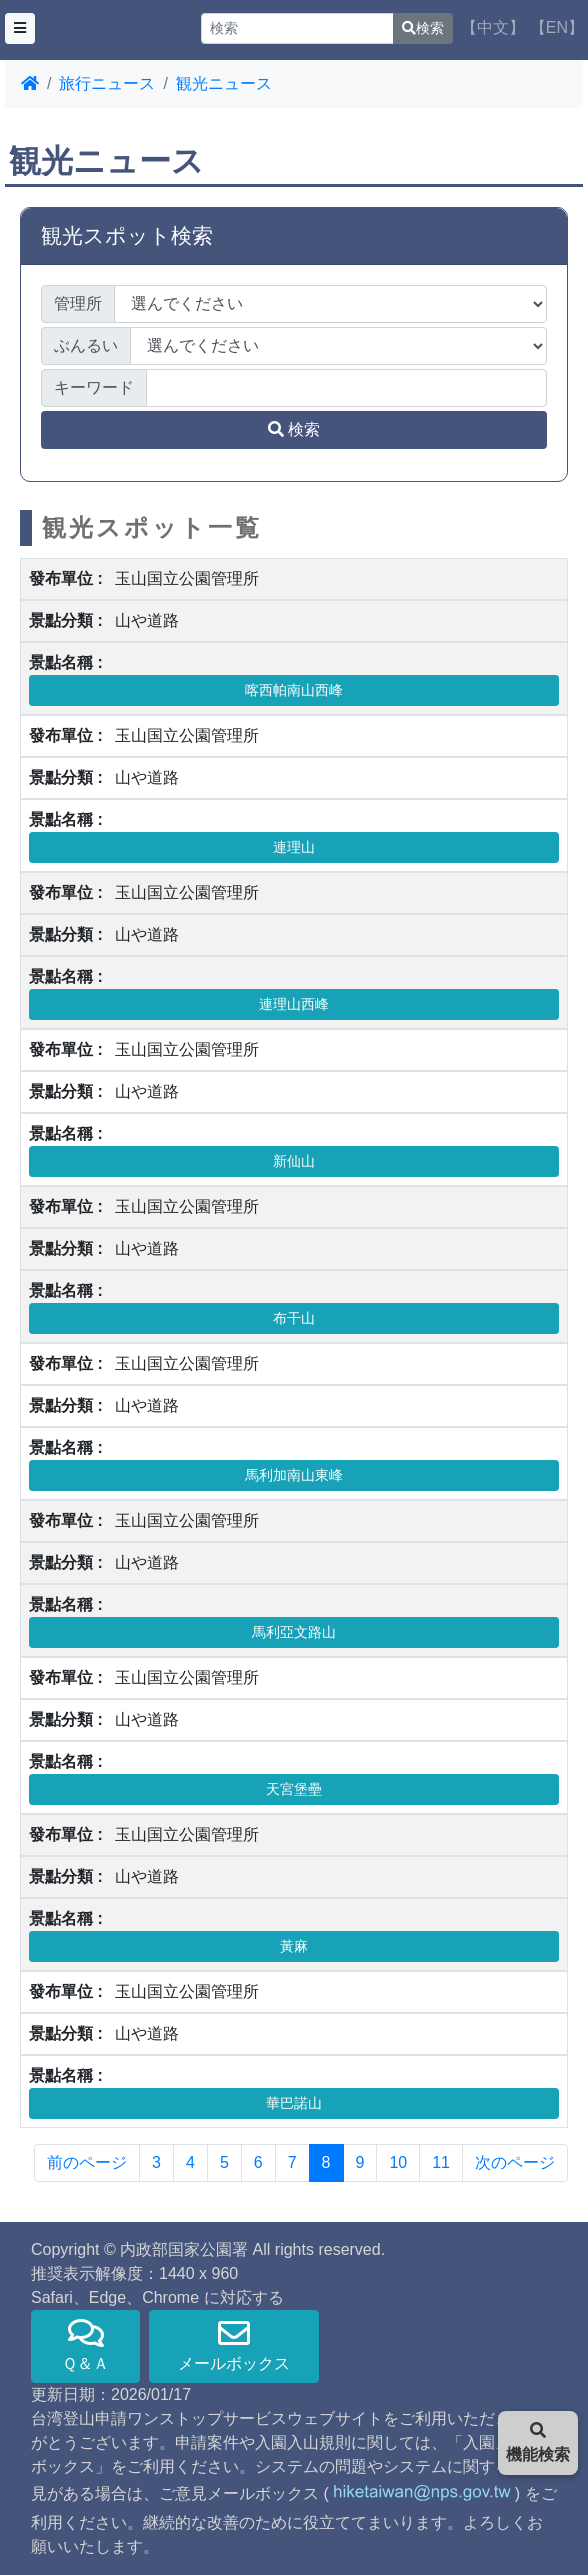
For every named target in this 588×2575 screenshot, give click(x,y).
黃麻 (294, 1946)
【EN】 (557, 27)
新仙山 (294, 1161)
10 (398, 2162)
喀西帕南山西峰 (294, 690)
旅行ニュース (107, 83)
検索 (423, 28)
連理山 (294, 847)
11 (441, 2162)
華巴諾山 (294, 2103)
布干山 (294, 1318)
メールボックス (234, 2344)
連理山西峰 (294, 1004)
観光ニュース (224, 83)
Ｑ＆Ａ (85, 2344)
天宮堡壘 (294, 1789)
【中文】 (493, 27)
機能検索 (538, 2442)
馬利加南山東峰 (294, 1475)
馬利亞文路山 (294, 1632)
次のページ (515, 2162)
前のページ (87, 2162)
